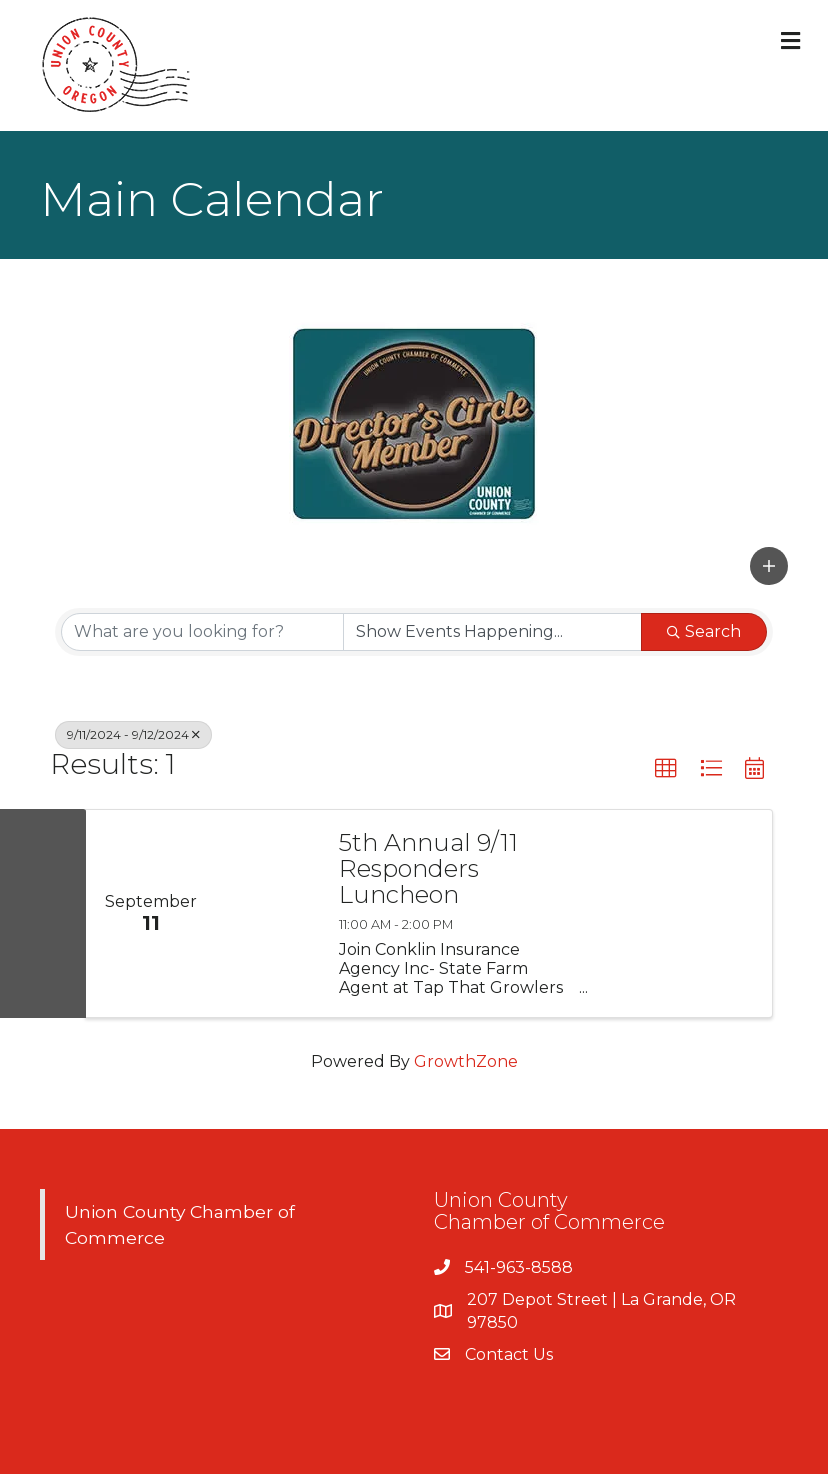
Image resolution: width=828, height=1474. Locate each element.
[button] (769, 566)
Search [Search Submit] (704, 631)
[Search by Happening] (492, 632)
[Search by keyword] (202, 632)
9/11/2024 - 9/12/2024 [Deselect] (133, 734)
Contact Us (509, 1354)
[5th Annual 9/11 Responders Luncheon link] (267, 914)
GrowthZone (466, 1061)
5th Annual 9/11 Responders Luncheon (428, 869)
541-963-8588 (519, 1267)
